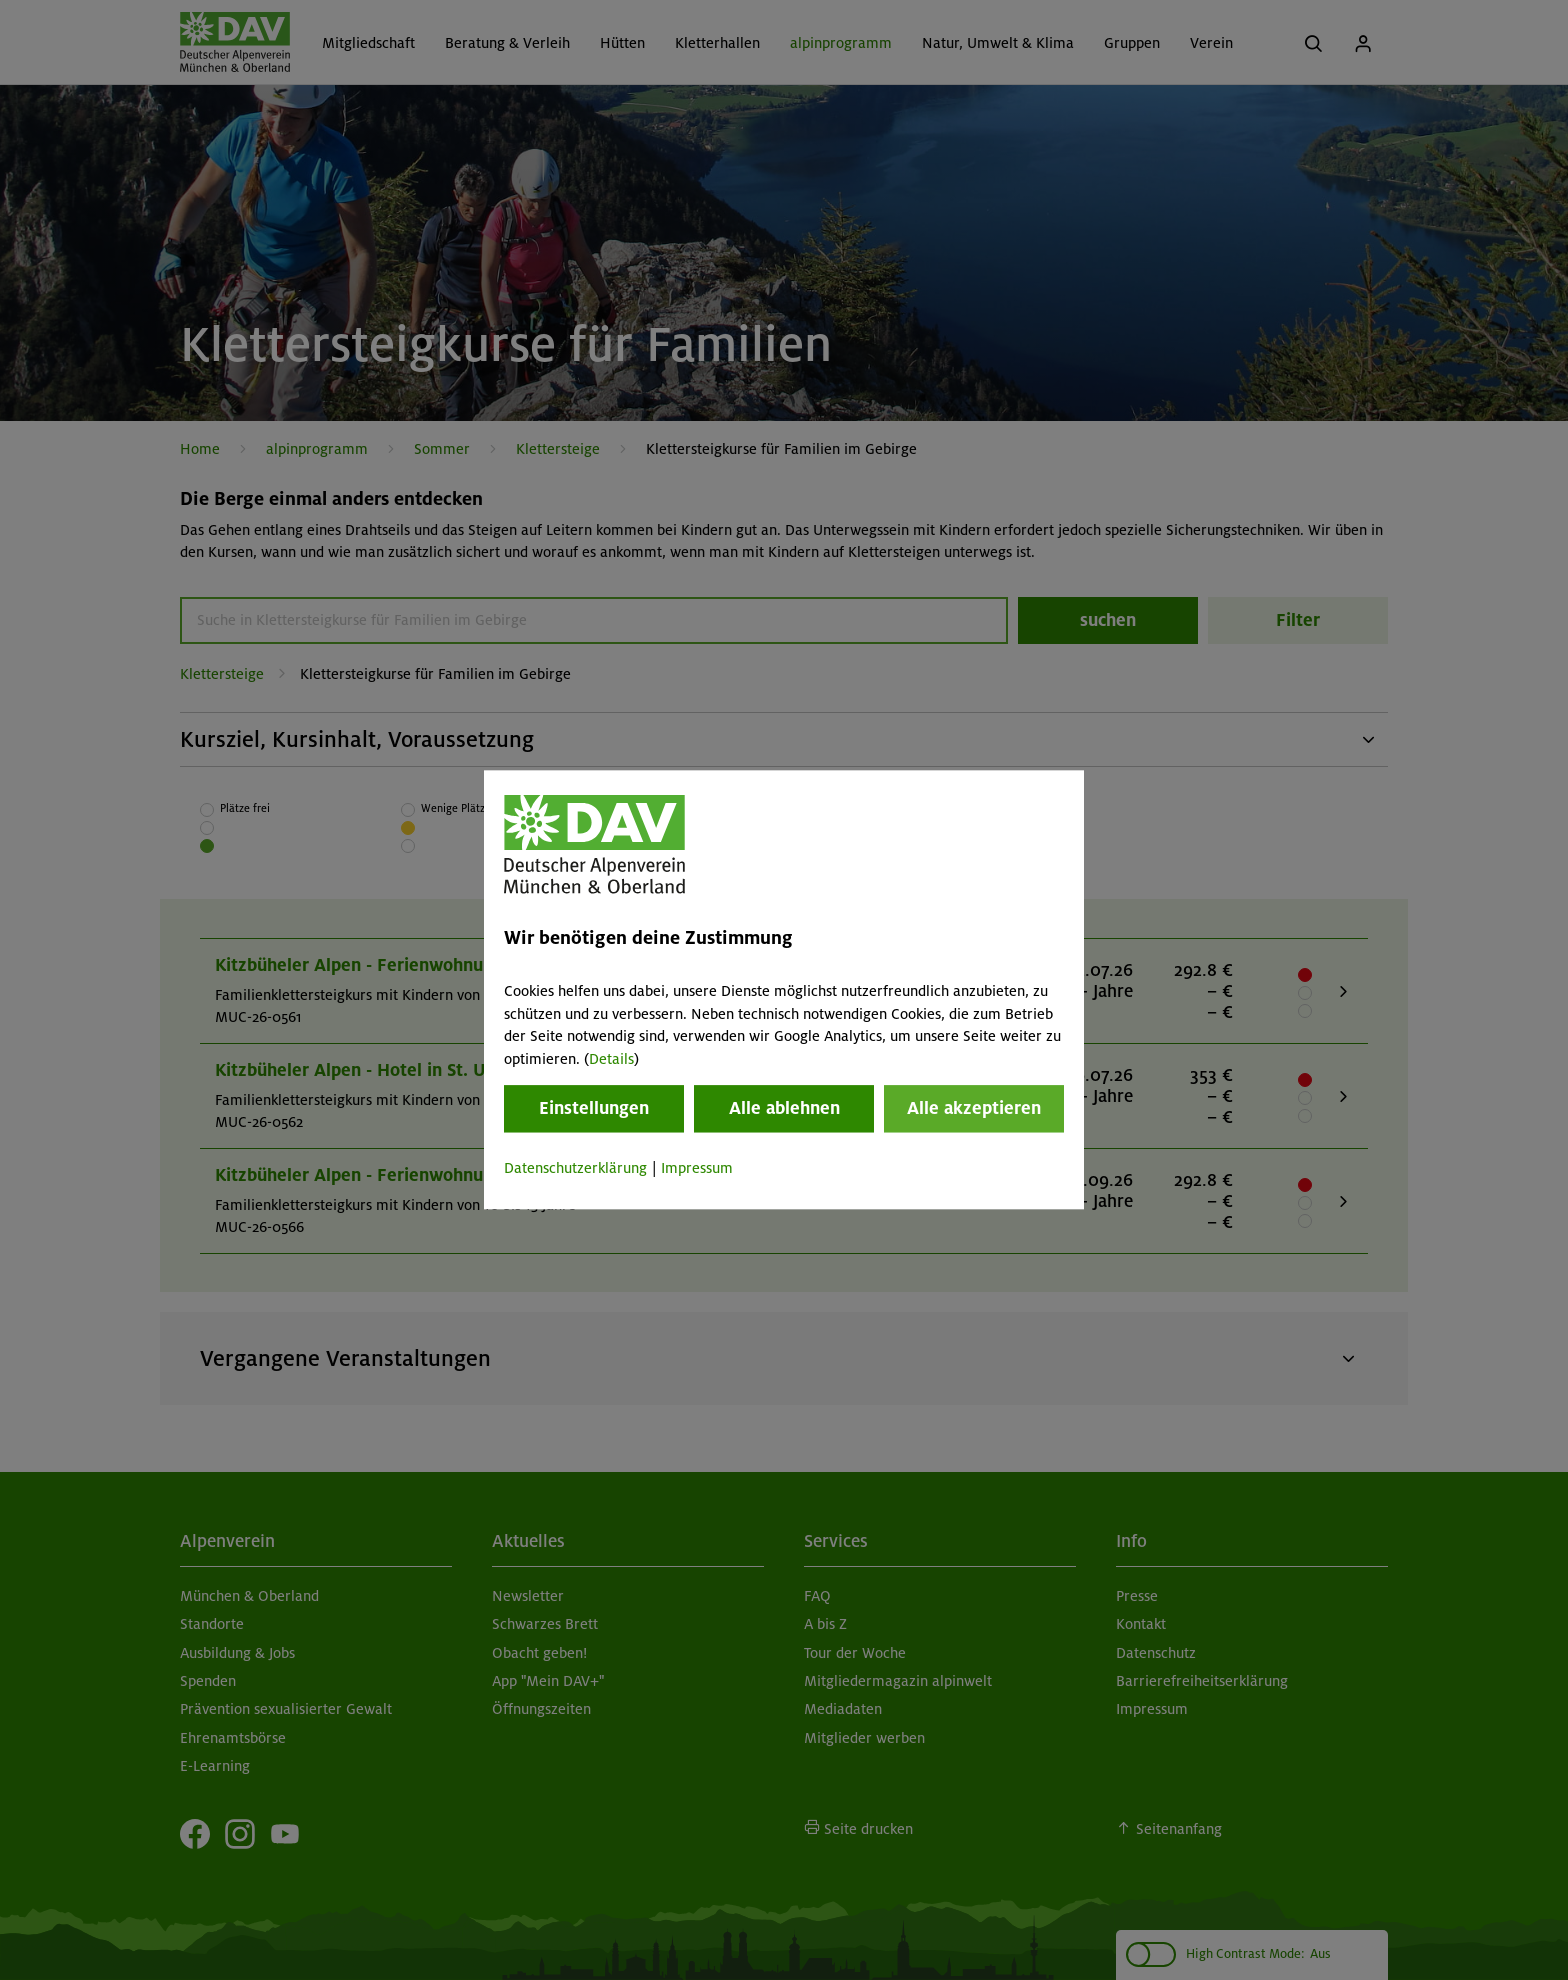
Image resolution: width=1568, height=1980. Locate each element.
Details (611, 1059)
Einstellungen (594, 1108)
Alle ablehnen (784, 1108)
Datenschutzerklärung (575, 1168)
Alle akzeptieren (974, 1108)
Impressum (697, 1168)
